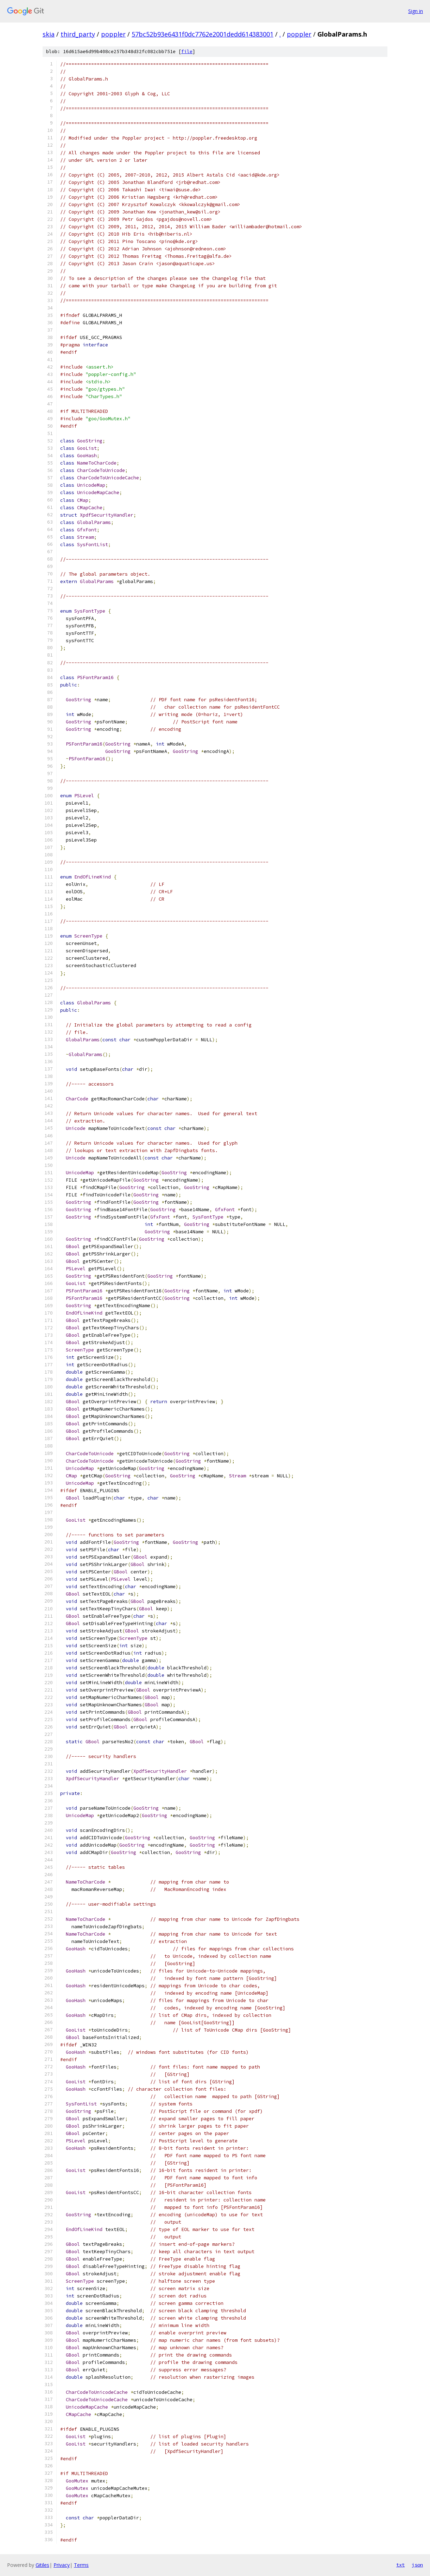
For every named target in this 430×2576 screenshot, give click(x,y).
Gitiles (42, 2565)
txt (400, 2565)
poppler (113, 34)
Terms (81, 2565)
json (417, 2565)
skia (49, 34)
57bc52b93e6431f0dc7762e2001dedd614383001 (202, 34)
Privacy (61, 2565)
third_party (78, 34)
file (186, 52)
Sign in (415, 11)
